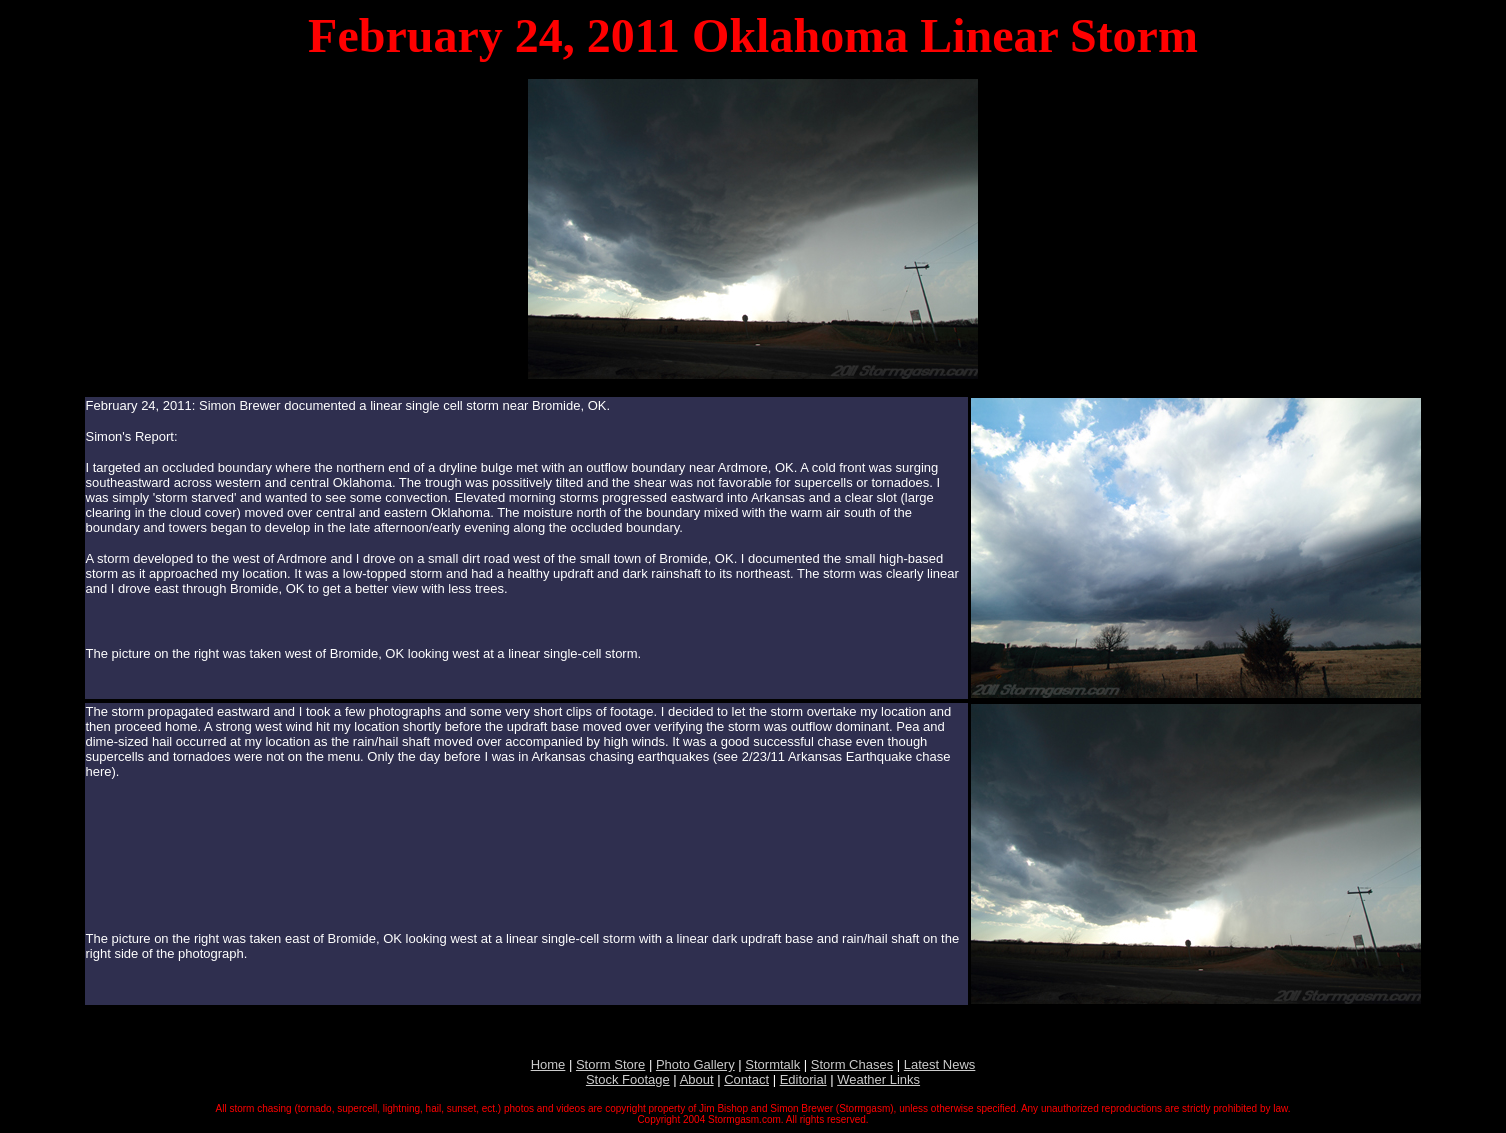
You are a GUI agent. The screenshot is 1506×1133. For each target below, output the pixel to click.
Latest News (940, 1064)
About (697, 1079)
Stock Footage (628, 1079)
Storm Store (610, 1064)
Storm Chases (852, 1064)
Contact (746, 1079)
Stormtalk (772, 1064)
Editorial (803, 1079)
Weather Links (878, 1079)
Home (548, 1064)
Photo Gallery (695, 1064)
